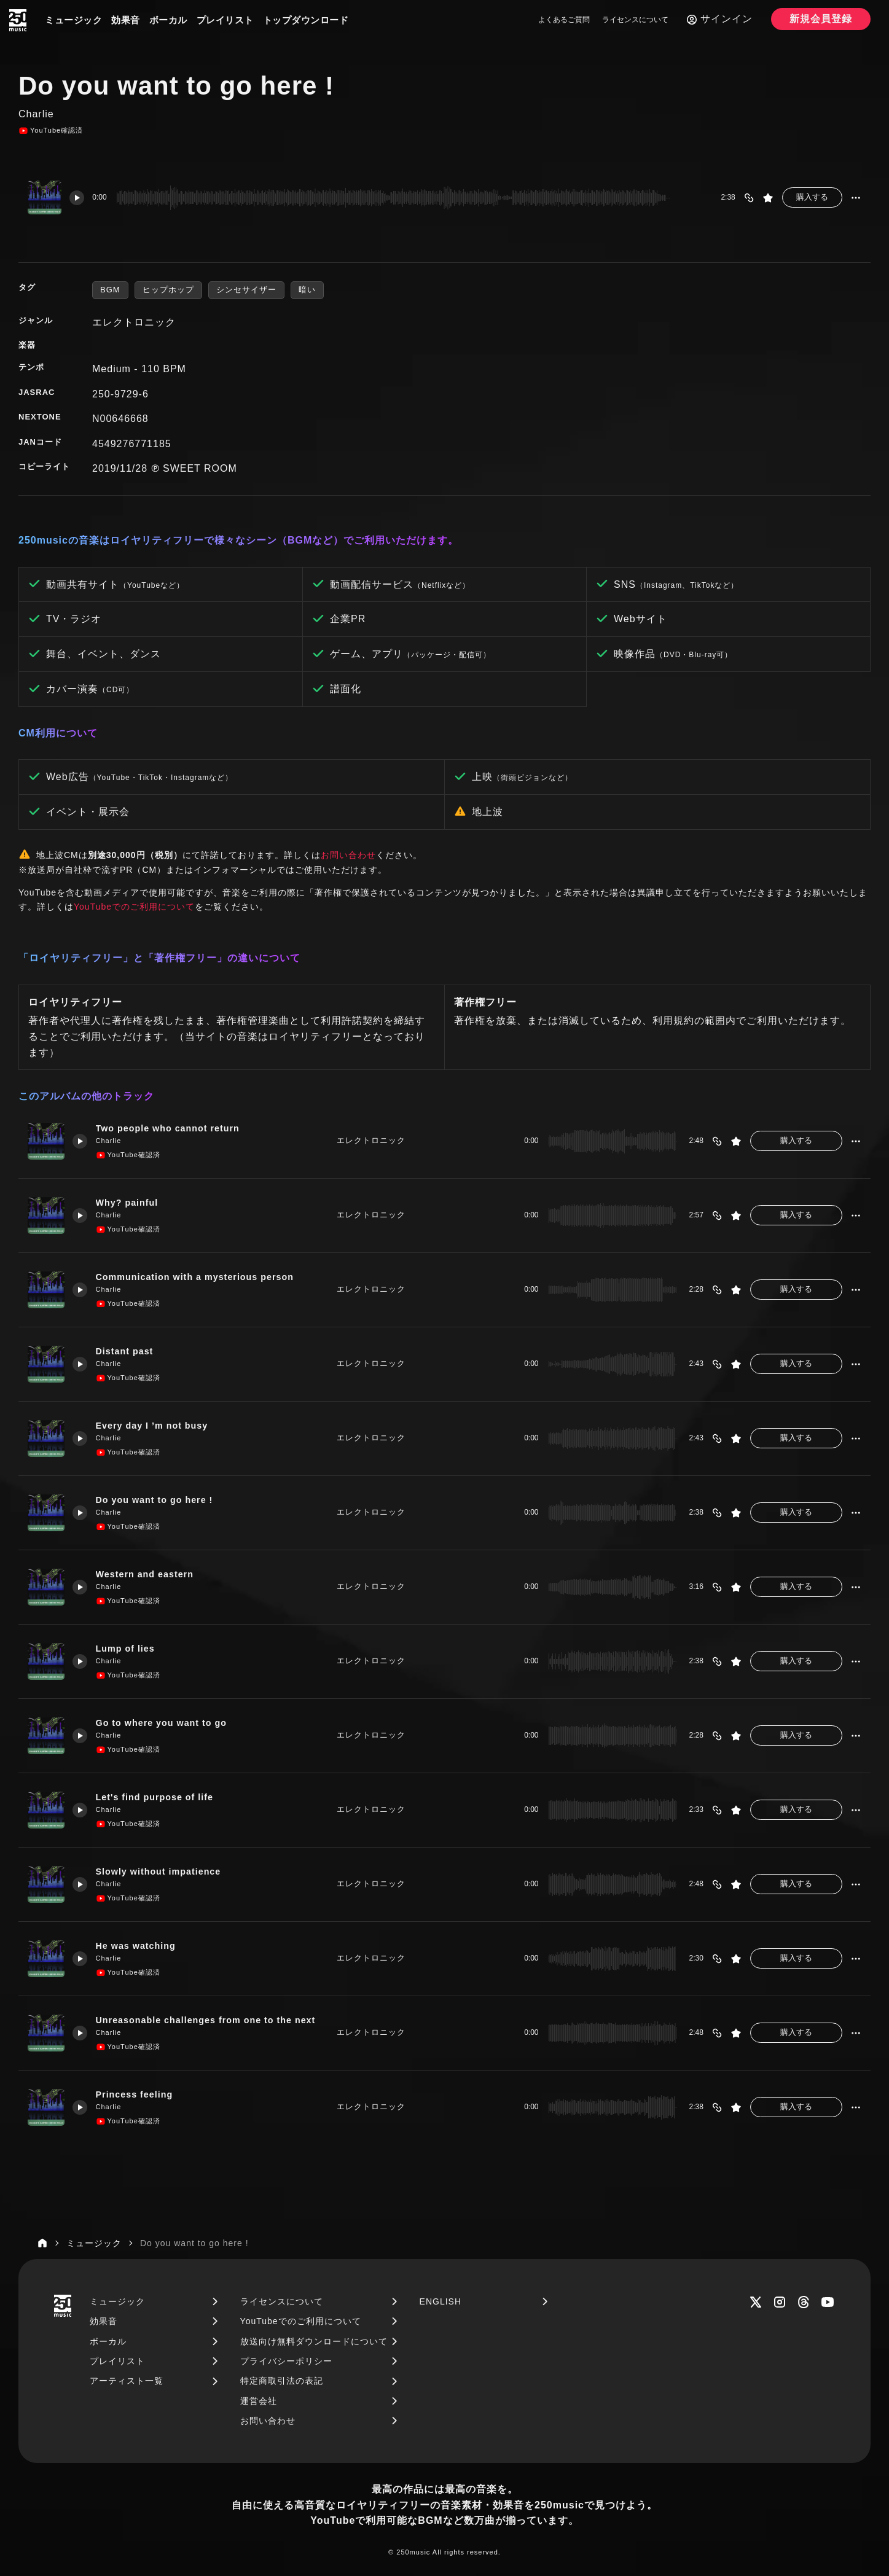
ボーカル (168, 20)
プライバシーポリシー (286, 2361)
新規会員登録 (820, 19)
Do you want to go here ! (159, 1500)
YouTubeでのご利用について (134, 906)
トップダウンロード (306, 20)
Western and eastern (149, 1574)
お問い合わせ (348, 855)
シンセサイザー (246, 289)
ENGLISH (440, 2301)
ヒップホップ (168, 289)
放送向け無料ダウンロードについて (314, 2341)
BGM (110, 289)
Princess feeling (138, 2095)
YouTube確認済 (50, 130)
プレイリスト (225, 20)
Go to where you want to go (166, 1723)
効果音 (125, 20)
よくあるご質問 (564, 19)
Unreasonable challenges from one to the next (212, 2020)
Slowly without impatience (163, 1872)
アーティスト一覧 (126, 2381)
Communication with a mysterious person (201, 1277)
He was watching (139, 1946)
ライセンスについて (635, 19)
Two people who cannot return (173, 1128)
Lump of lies (128, 1649)
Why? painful (130, 1203)
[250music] (17, 20)
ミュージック (73, 20)
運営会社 (258, 2401)
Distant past (128, 1351)
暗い (307, 289)
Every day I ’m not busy (156, 1426)
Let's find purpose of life (159, 1797)
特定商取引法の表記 (281, 2381)
